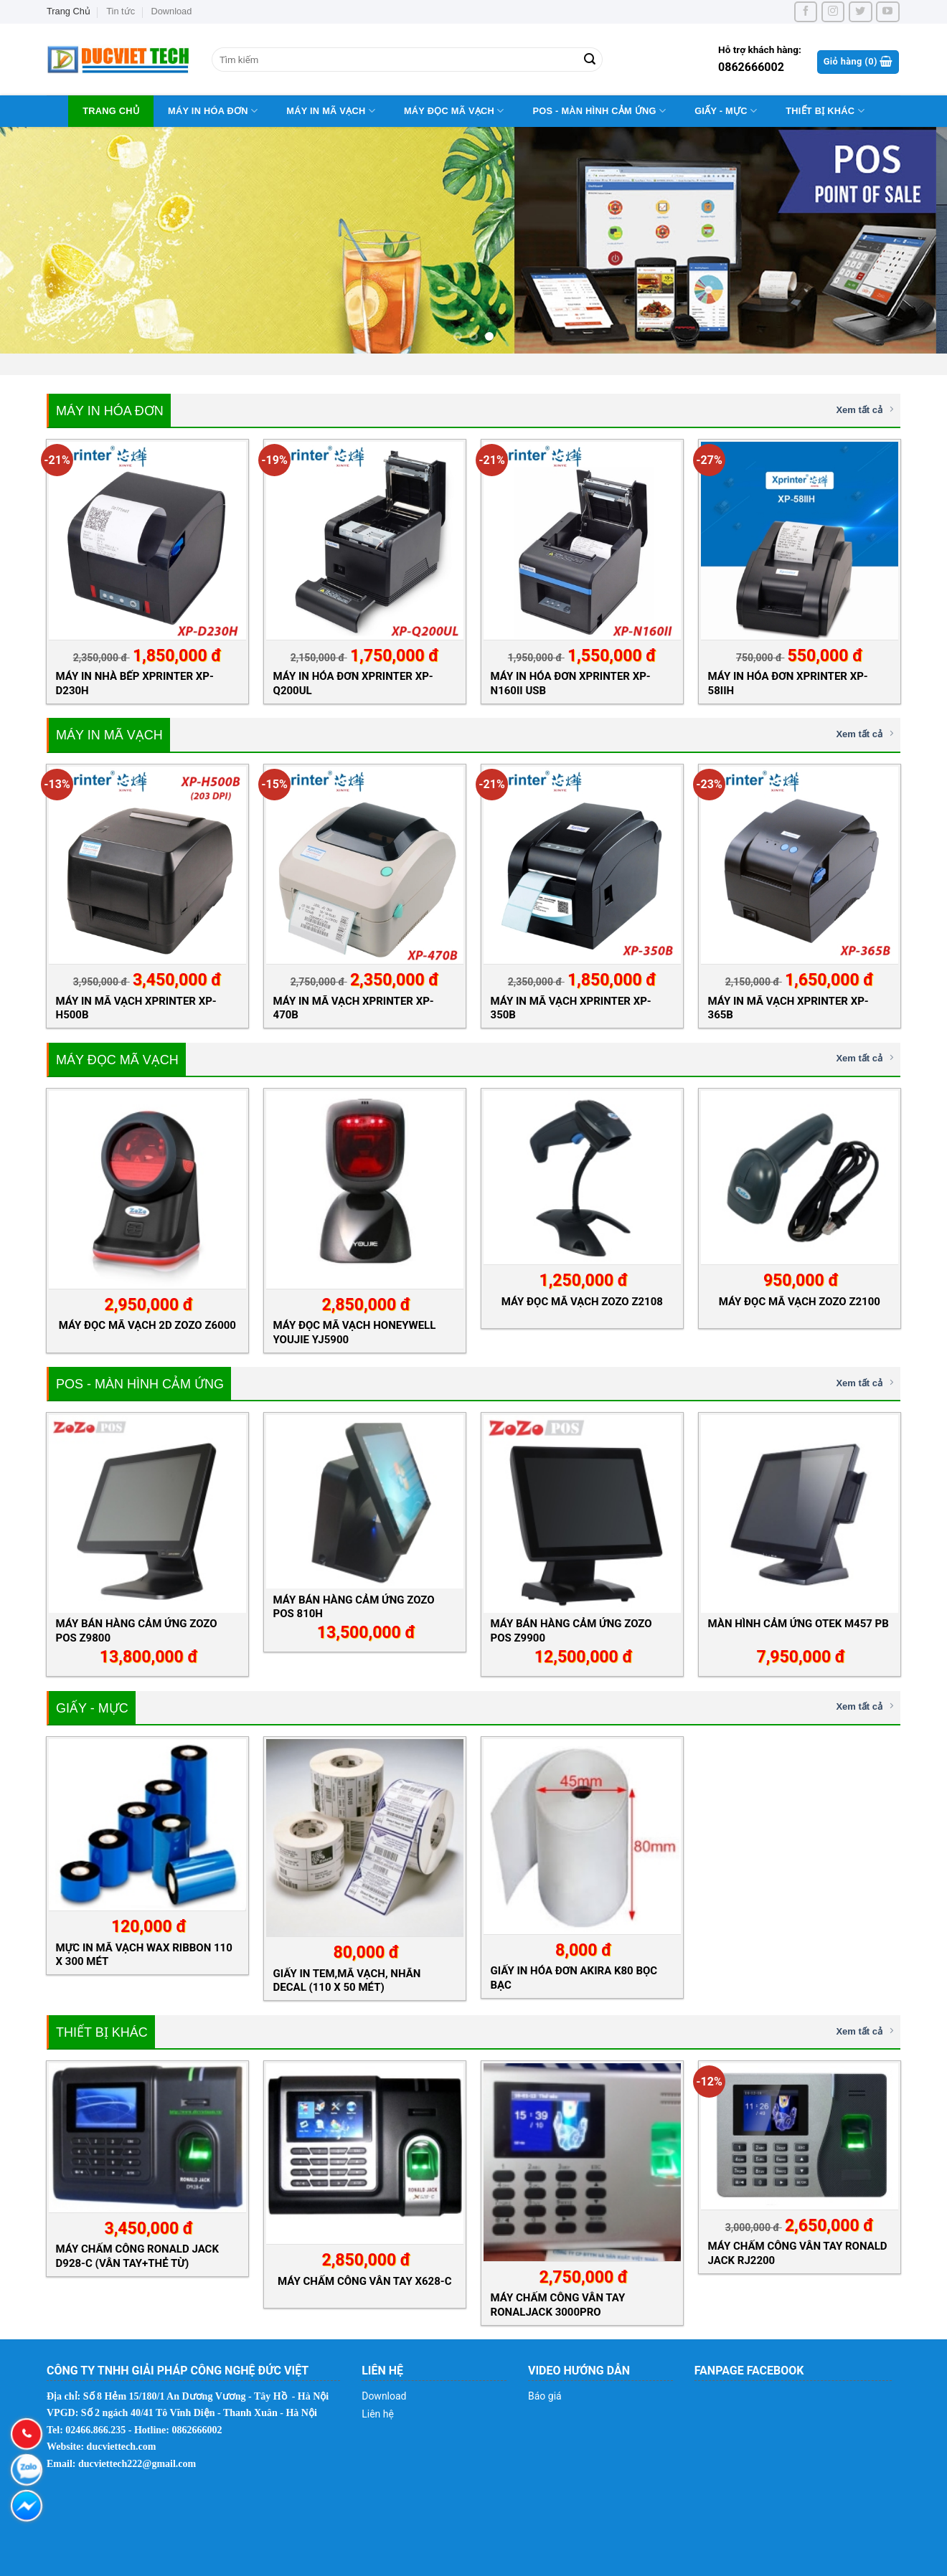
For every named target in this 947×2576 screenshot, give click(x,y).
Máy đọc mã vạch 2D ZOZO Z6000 (147, 1325)
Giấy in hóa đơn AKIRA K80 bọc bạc (574, 1977)
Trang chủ (111, 110)
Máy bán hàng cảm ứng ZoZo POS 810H (354, 1607)
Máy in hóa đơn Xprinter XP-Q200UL (353, 683)
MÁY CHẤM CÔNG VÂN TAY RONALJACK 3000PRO (558, 2304)
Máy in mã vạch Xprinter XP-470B (353, 1008)
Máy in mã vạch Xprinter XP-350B (571, 1008)
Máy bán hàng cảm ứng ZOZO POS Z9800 (136, 1630)
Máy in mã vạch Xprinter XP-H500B (136, 1008)
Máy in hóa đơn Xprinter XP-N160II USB (571, 683)
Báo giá (545, 2396)
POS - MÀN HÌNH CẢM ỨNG (599, 111)
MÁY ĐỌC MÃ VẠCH (454, 111)
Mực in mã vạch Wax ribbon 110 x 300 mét (144, 1954)
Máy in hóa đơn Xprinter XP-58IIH (788, 683)
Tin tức (120, 11)
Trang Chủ (68, 11)
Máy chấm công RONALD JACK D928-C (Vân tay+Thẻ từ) (137, 2256)
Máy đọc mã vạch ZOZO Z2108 (582, 1301)
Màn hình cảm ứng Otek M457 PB (798, 1623)
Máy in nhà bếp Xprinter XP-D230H (135, 683)
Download (171, 11)
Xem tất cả (864, 409)
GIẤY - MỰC (725, 111)
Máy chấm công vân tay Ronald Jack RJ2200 (797, 2253)
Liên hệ (378, 2414)
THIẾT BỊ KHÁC (825, 111)
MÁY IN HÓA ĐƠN (213, 111)
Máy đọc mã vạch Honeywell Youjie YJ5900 (354, 1332)
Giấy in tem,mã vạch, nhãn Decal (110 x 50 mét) (347, 1980)
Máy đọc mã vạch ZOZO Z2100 (799, 1301)
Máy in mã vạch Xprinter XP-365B (788, 1008)
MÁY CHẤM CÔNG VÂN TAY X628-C (365, 2281)
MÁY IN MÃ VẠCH (330, 111)
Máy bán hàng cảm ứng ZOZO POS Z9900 (571, 1630)
